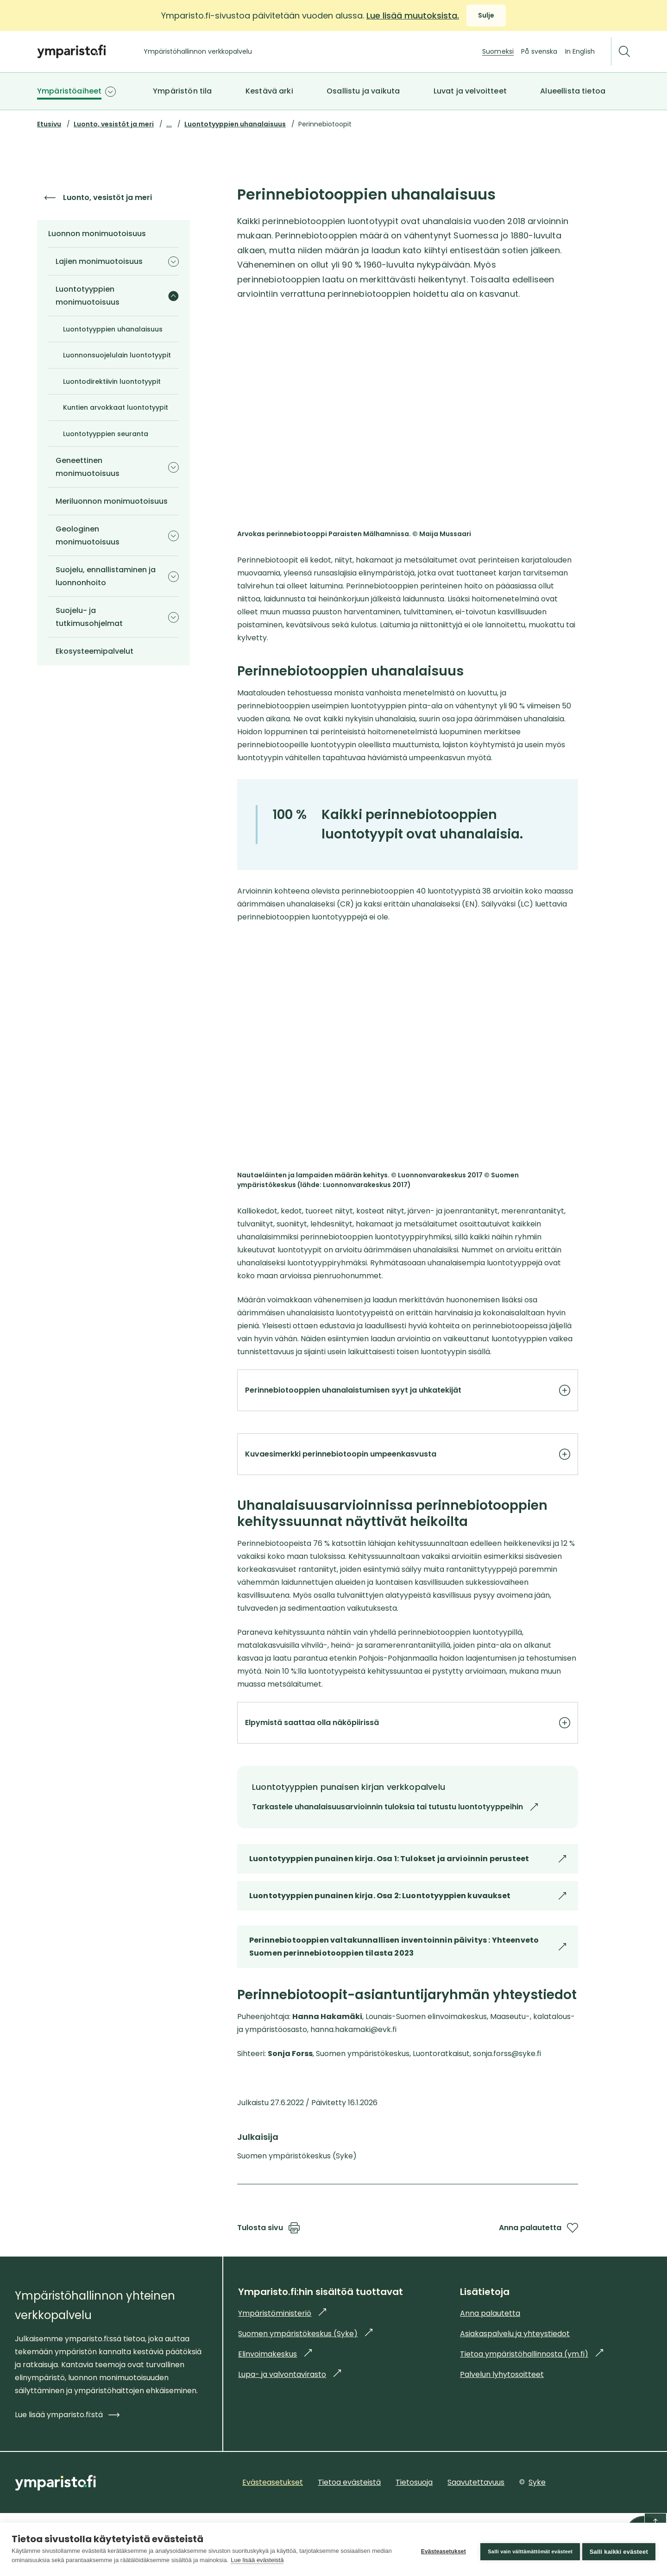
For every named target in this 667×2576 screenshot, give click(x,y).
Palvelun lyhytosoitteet (502, 2414)
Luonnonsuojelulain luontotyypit (117, 355)
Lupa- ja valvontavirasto (289, 2414)
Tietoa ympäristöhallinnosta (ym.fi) (531, 2394)
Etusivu (49, 124)
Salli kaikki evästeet (619, 2549)
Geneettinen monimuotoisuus (88, 467)
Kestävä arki (269, 91)
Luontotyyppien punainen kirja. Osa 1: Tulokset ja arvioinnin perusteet (407, 1904)
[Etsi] (624, 51)
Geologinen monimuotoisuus (88, 535)
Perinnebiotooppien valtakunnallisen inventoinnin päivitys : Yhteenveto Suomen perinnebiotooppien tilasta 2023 (407, 1991)
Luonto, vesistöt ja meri (114, 124)
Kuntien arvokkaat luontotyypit (115, 407)
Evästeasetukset (438, 2549)
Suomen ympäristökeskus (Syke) (305, 2374)
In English (580, 51)
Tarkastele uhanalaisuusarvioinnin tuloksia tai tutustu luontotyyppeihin (467, 1830)
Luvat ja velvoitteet (470, 91)
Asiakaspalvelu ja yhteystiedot (515, 2374)
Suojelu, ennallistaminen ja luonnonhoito (106, 576)
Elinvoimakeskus (275, 2394)
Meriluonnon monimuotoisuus (112, 501)
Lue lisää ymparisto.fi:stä (67, 2455)
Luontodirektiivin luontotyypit (112, 381)
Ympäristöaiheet (69, 91)
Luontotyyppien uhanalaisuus (235, 124)
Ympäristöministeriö (282, 2353)
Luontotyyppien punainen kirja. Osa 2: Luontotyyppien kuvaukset (407, 1941)
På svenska (539, 51)
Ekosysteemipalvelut (94, 651)
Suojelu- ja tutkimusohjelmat (89, 617)
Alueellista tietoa (572, 91)
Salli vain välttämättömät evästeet (526, 2549)
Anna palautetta (538, 2268)
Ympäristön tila (182, 91)
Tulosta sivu (268, 2268)
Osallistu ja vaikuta (363, 91)
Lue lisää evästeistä (278, 2560)
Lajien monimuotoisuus (99, 261)
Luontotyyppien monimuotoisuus (88, 295)
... (169, 124)
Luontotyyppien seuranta (105, 433)
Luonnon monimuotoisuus (97, 233)
